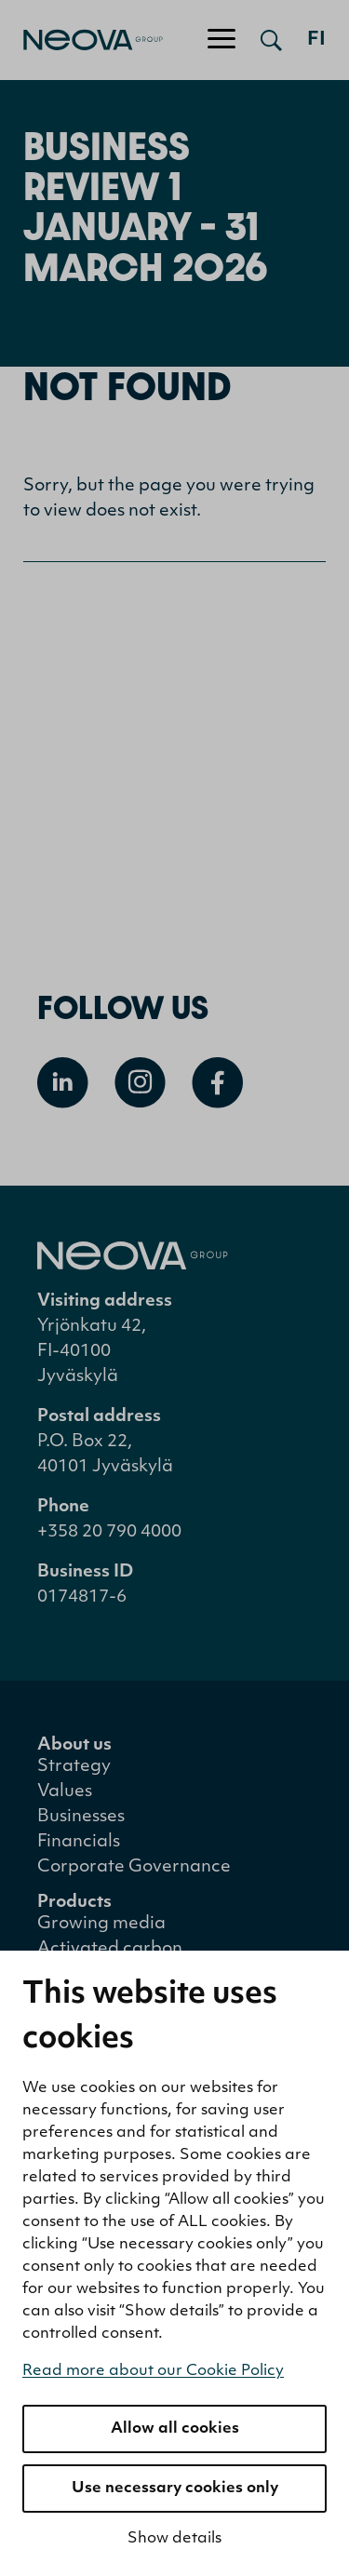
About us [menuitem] (74, 1745)
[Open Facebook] (217, 1082)
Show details (174, 2538)
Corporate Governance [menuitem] (134, 1867)
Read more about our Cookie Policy (153, 2371)
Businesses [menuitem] (81, 1817)
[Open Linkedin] (62, 1082)
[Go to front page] (81, 40)
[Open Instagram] (140, 1082)
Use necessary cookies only (175, 2488)
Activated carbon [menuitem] (109, 1949)
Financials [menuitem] (78, 1842)
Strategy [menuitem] (74, 1767)
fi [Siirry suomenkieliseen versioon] (316, 40)
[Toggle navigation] (221, 40)
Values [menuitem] (64, 1792)
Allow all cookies (175, 2429)
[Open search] (271, 40)
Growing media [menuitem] (101, 1924)
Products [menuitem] (74, 1903)
